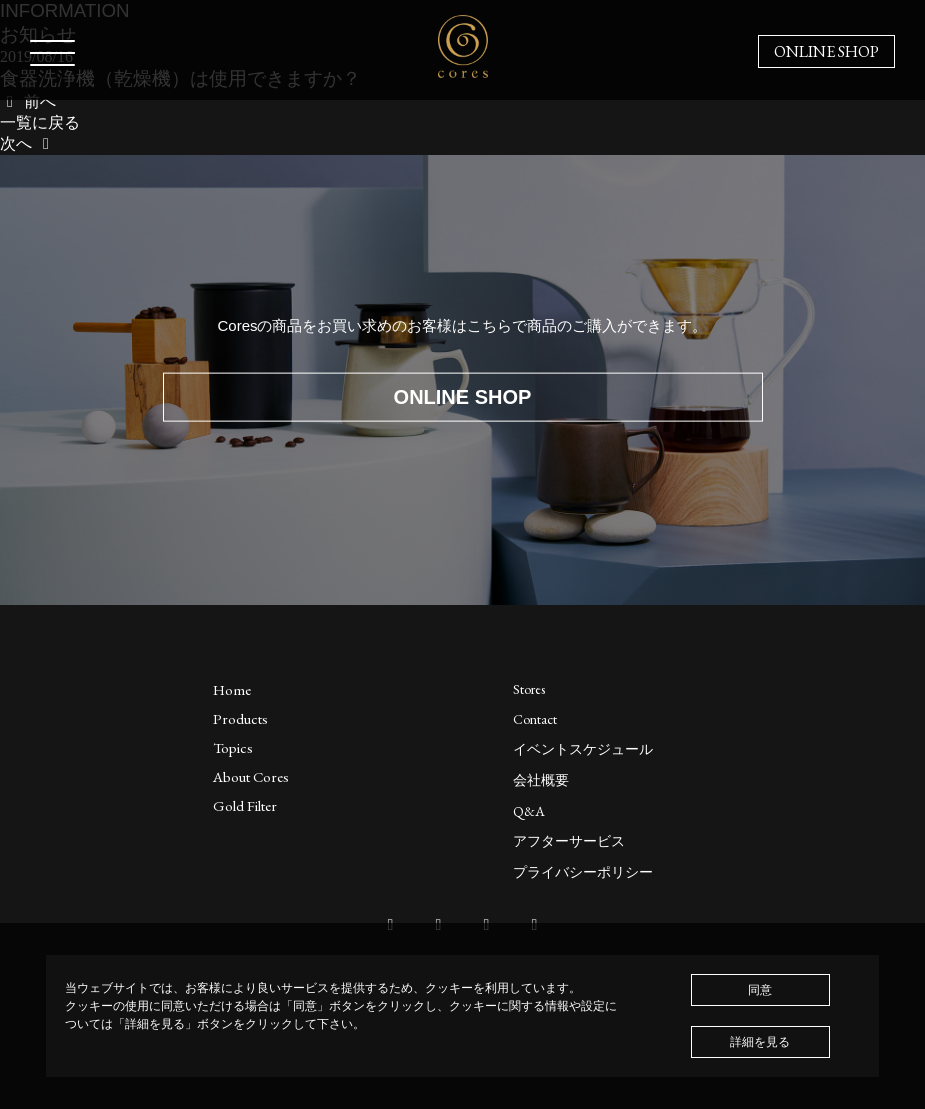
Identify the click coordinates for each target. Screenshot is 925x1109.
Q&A (529, 811)
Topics (233, 747)
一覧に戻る (40, 122)
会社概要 (541, 780)
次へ (28, 143)
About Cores (251, 776)
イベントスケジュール (583, 749)
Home (232, 689)
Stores (529, 689)
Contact (535, 719)
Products (240, 718)
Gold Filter (245, 805)
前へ (28, 101)
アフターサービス (569, 841)
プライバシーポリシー (583, 872)
